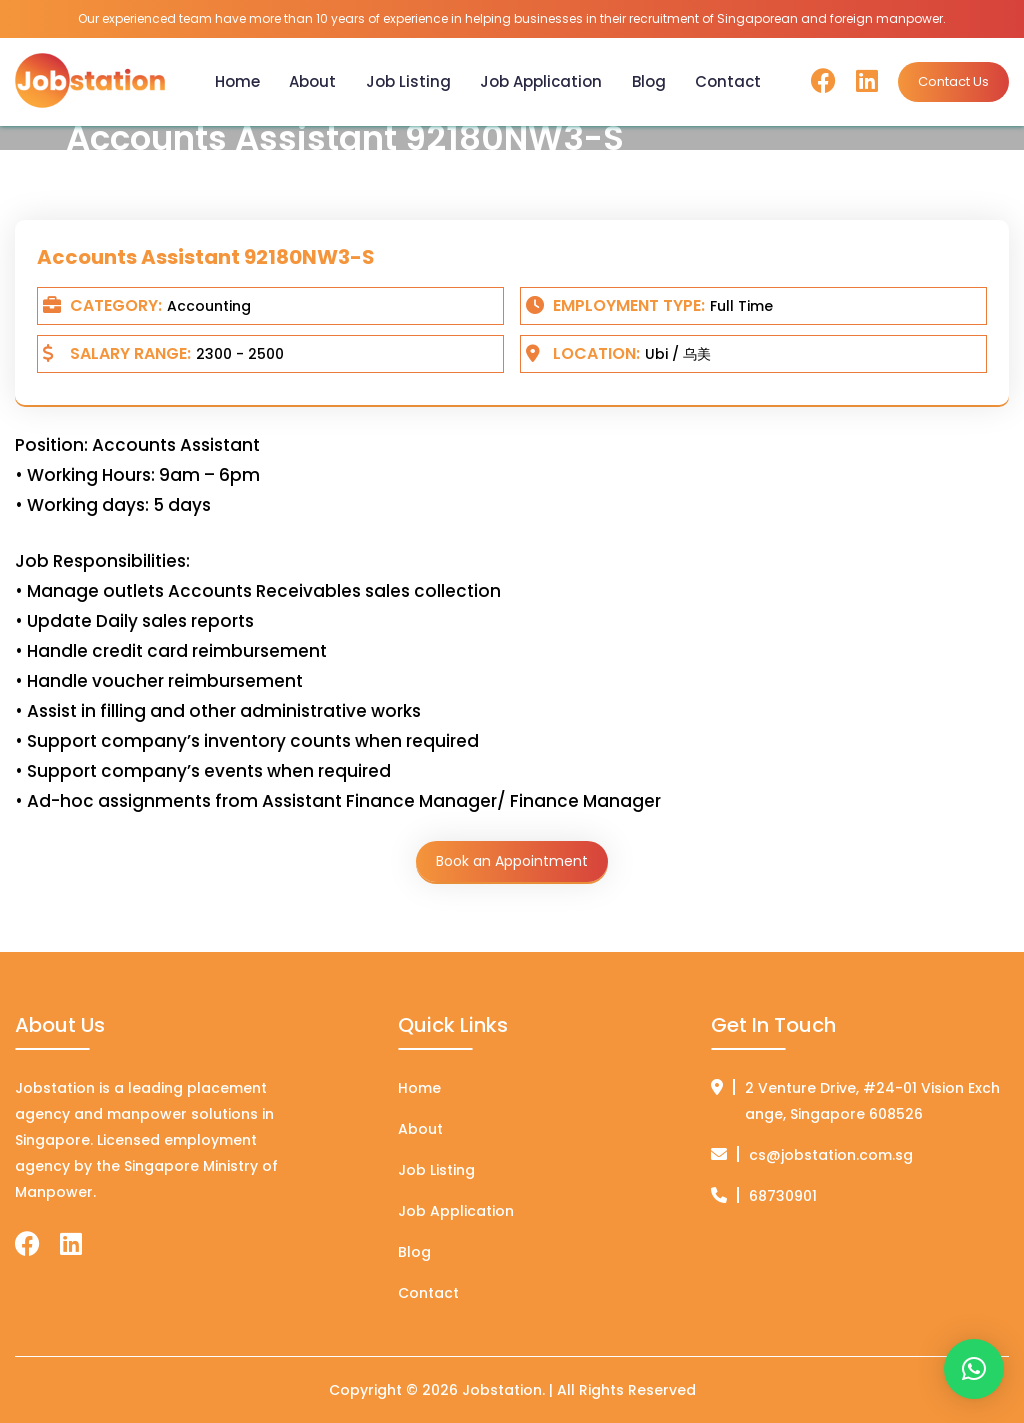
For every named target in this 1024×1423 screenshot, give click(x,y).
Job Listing (408, 81)
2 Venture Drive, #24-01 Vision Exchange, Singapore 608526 (872, 1101)
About (312, 81)
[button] (974, 1369)
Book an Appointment (512, 861)
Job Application (541, 81)
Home (237, 81)
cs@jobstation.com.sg (831, 1155)
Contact (728, 81)
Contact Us (953, 81)
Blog (649, 81)
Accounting (209, 306)
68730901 (783, 1196)
